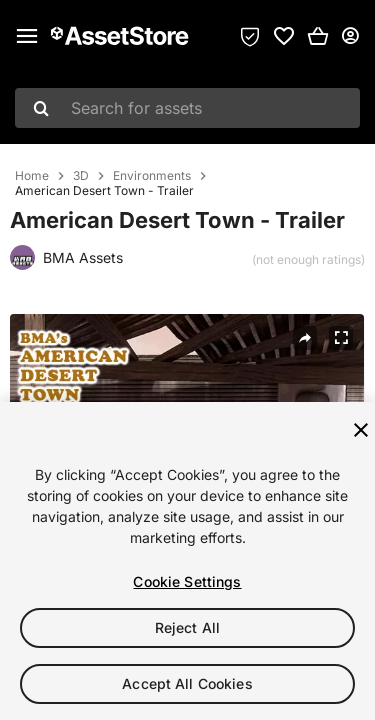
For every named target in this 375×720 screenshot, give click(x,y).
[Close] (361, 430)
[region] (187, 561)
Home (32, 176)
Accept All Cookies (187, 683)
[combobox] (187, 108)
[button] (318, 36)
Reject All (187, 627)
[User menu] (350, 36)
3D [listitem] (81, 176)
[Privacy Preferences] (250, 36)
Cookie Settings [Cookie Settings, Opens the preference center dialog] (187, 581)
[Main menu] (27, 36)
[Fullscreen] (341, 338)
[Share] (305, 338)
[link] (284, 36)
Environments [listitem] (152, 176)
